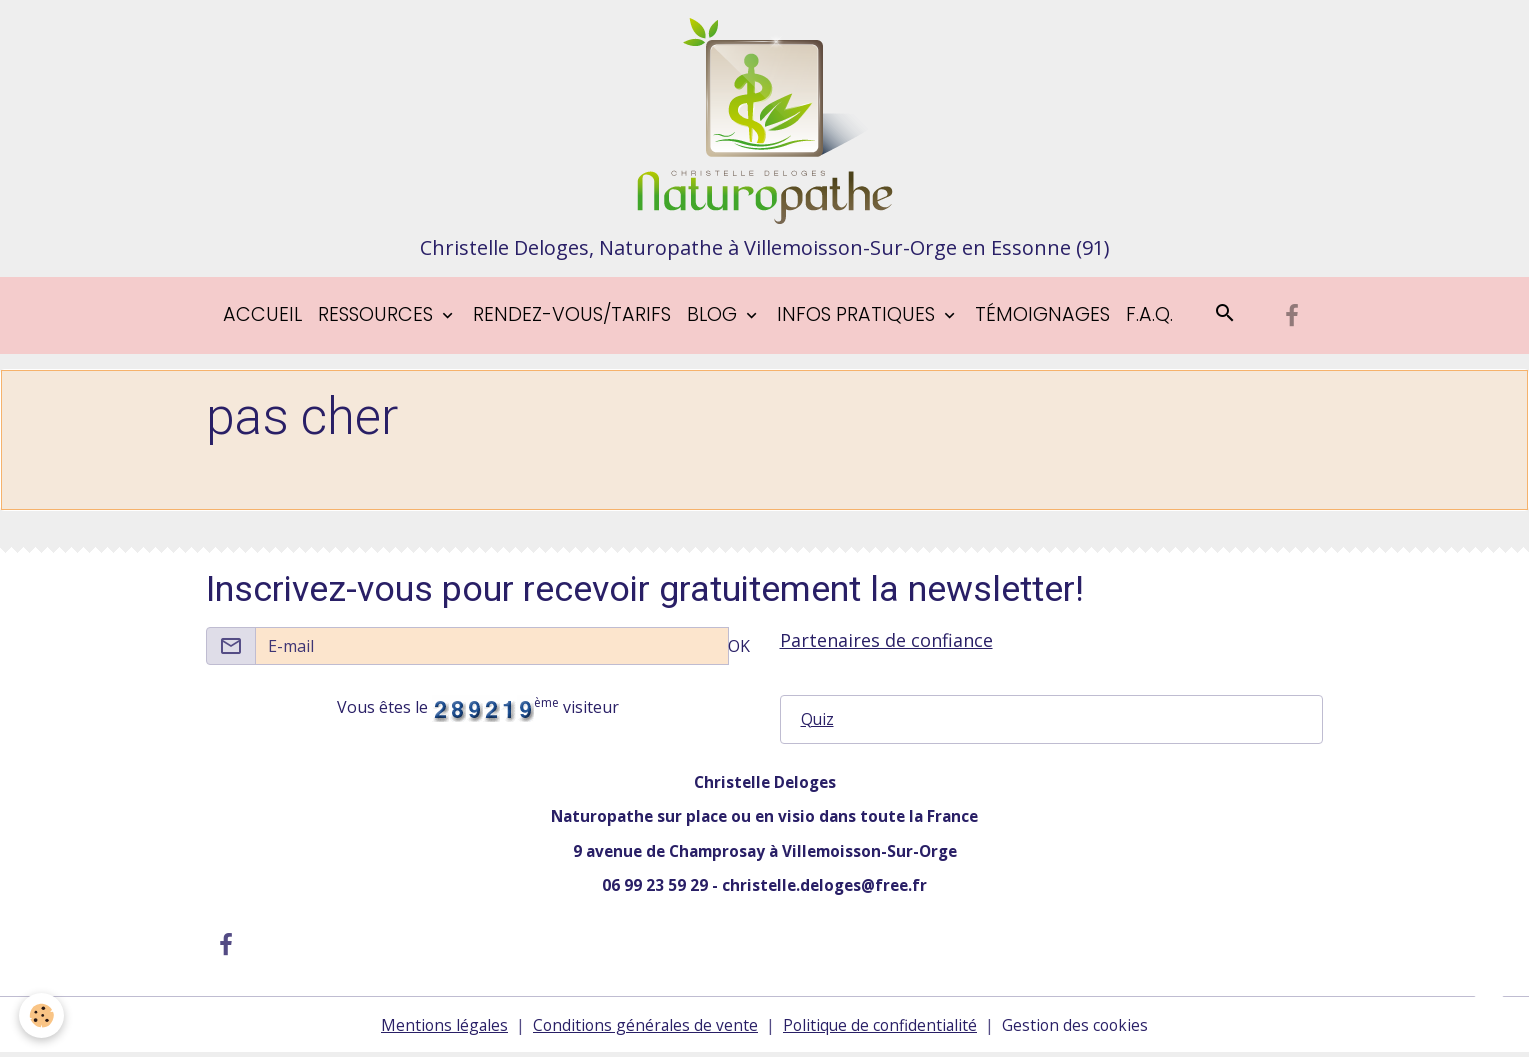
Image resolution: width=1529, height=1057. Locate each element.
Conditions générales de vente (643, 1029)
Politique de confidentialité (881, 1029)
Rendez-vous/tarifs (572, 318)
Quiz (818, 723)
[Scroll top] (1489, 1017)
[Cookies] (42, 1015)
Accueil (262, 318)
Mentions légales (439, 1029)
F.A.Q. (1149, 318)
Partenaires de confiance (886, 643)
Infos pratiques (858, 318)
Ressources (378, 318)
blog (714, 318)
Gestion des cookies (1079, 1029)
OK (739, 649)
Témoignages (1042, 318)
